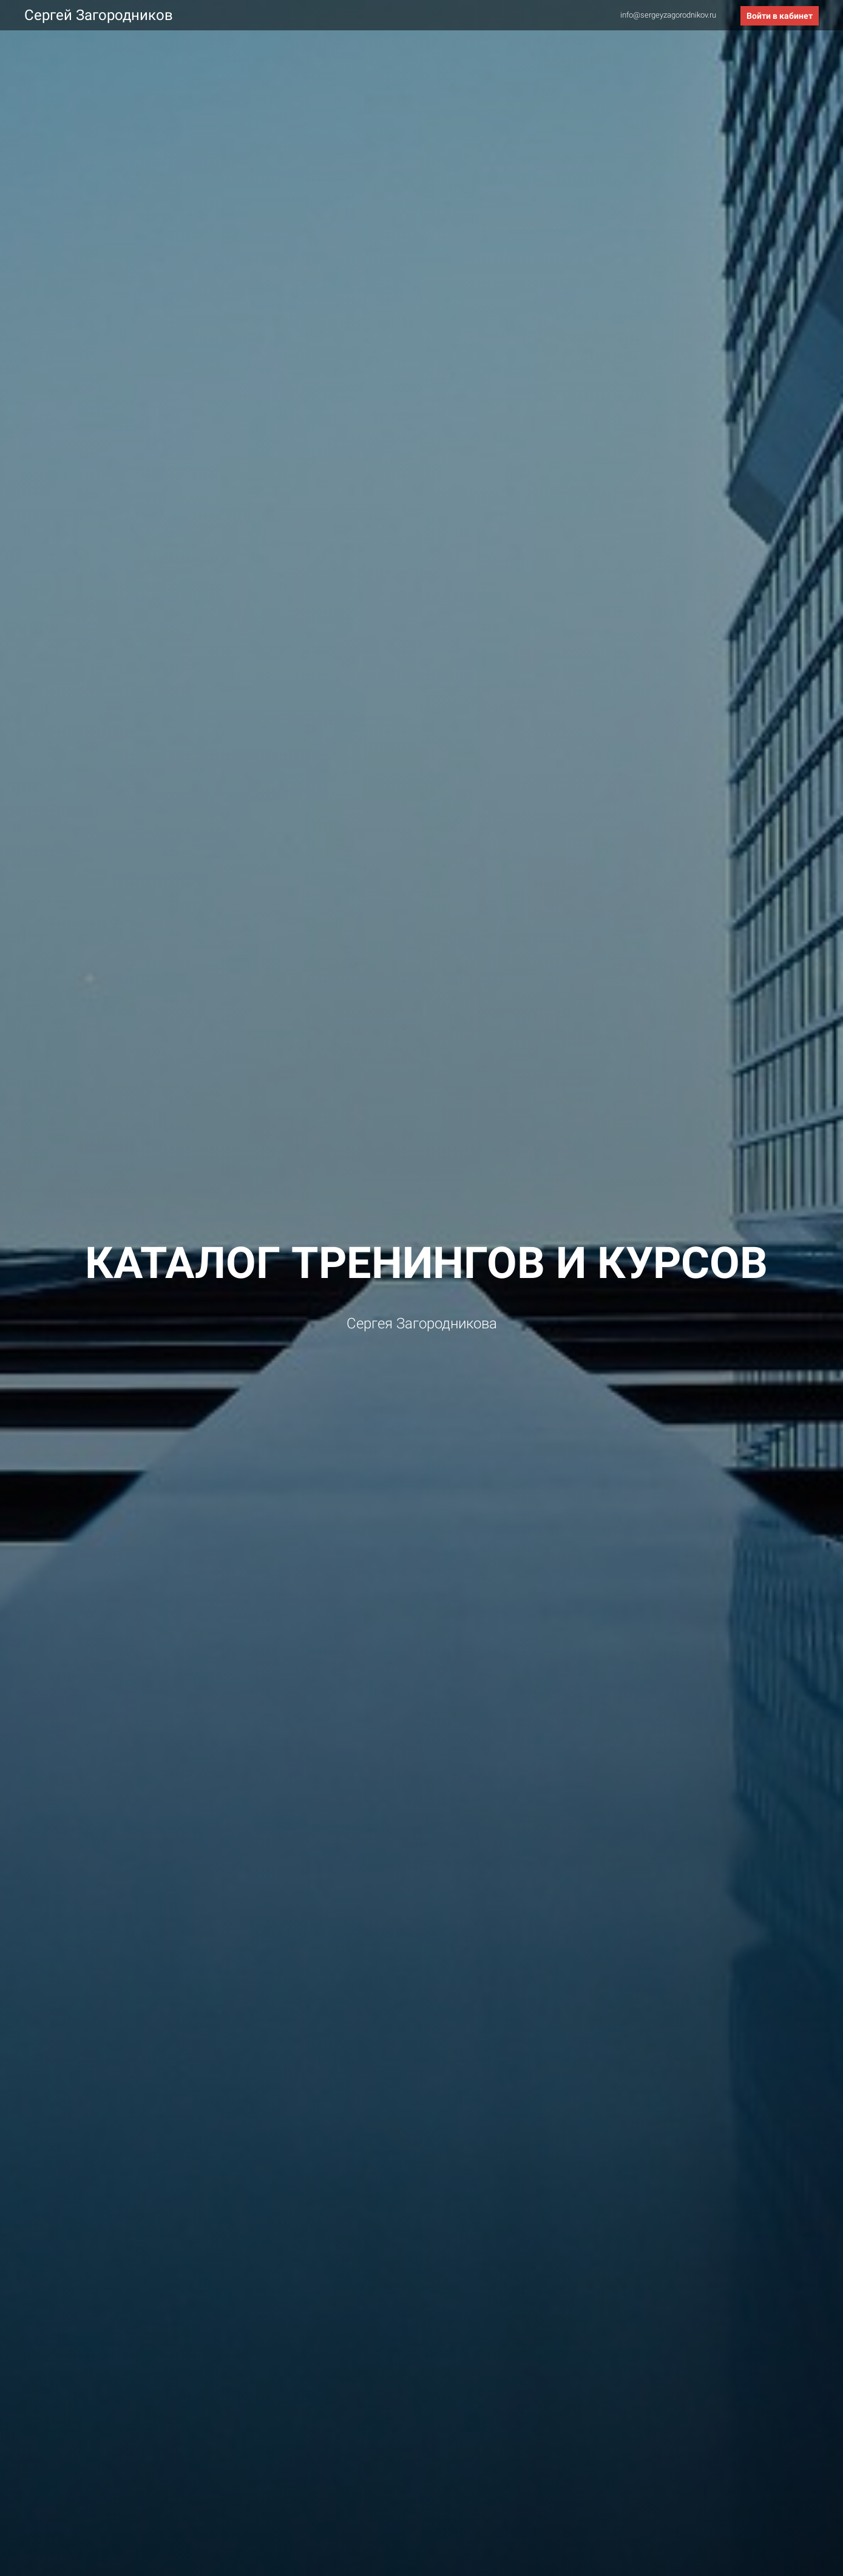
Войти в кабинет (780, 16)
